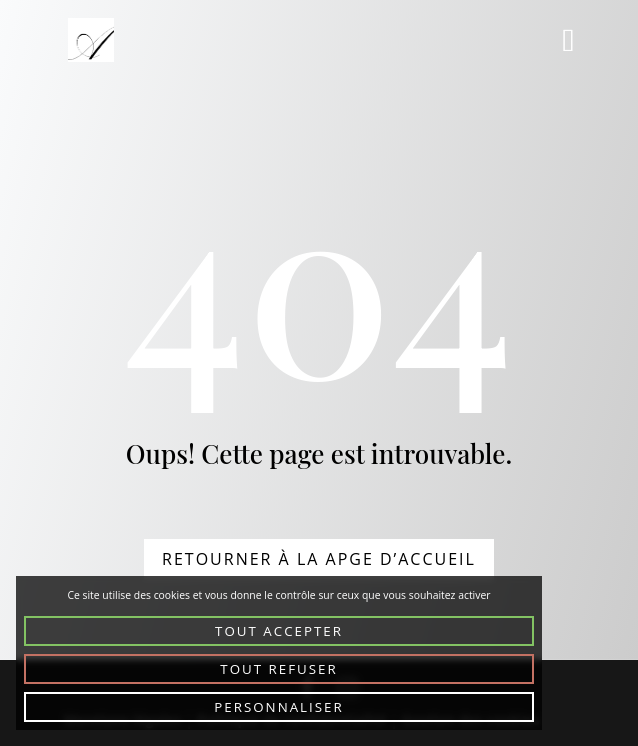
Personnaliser (278, 707)
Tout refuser (278, 669)
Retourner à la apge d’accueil (319, 559)
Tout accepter (279, 631)
